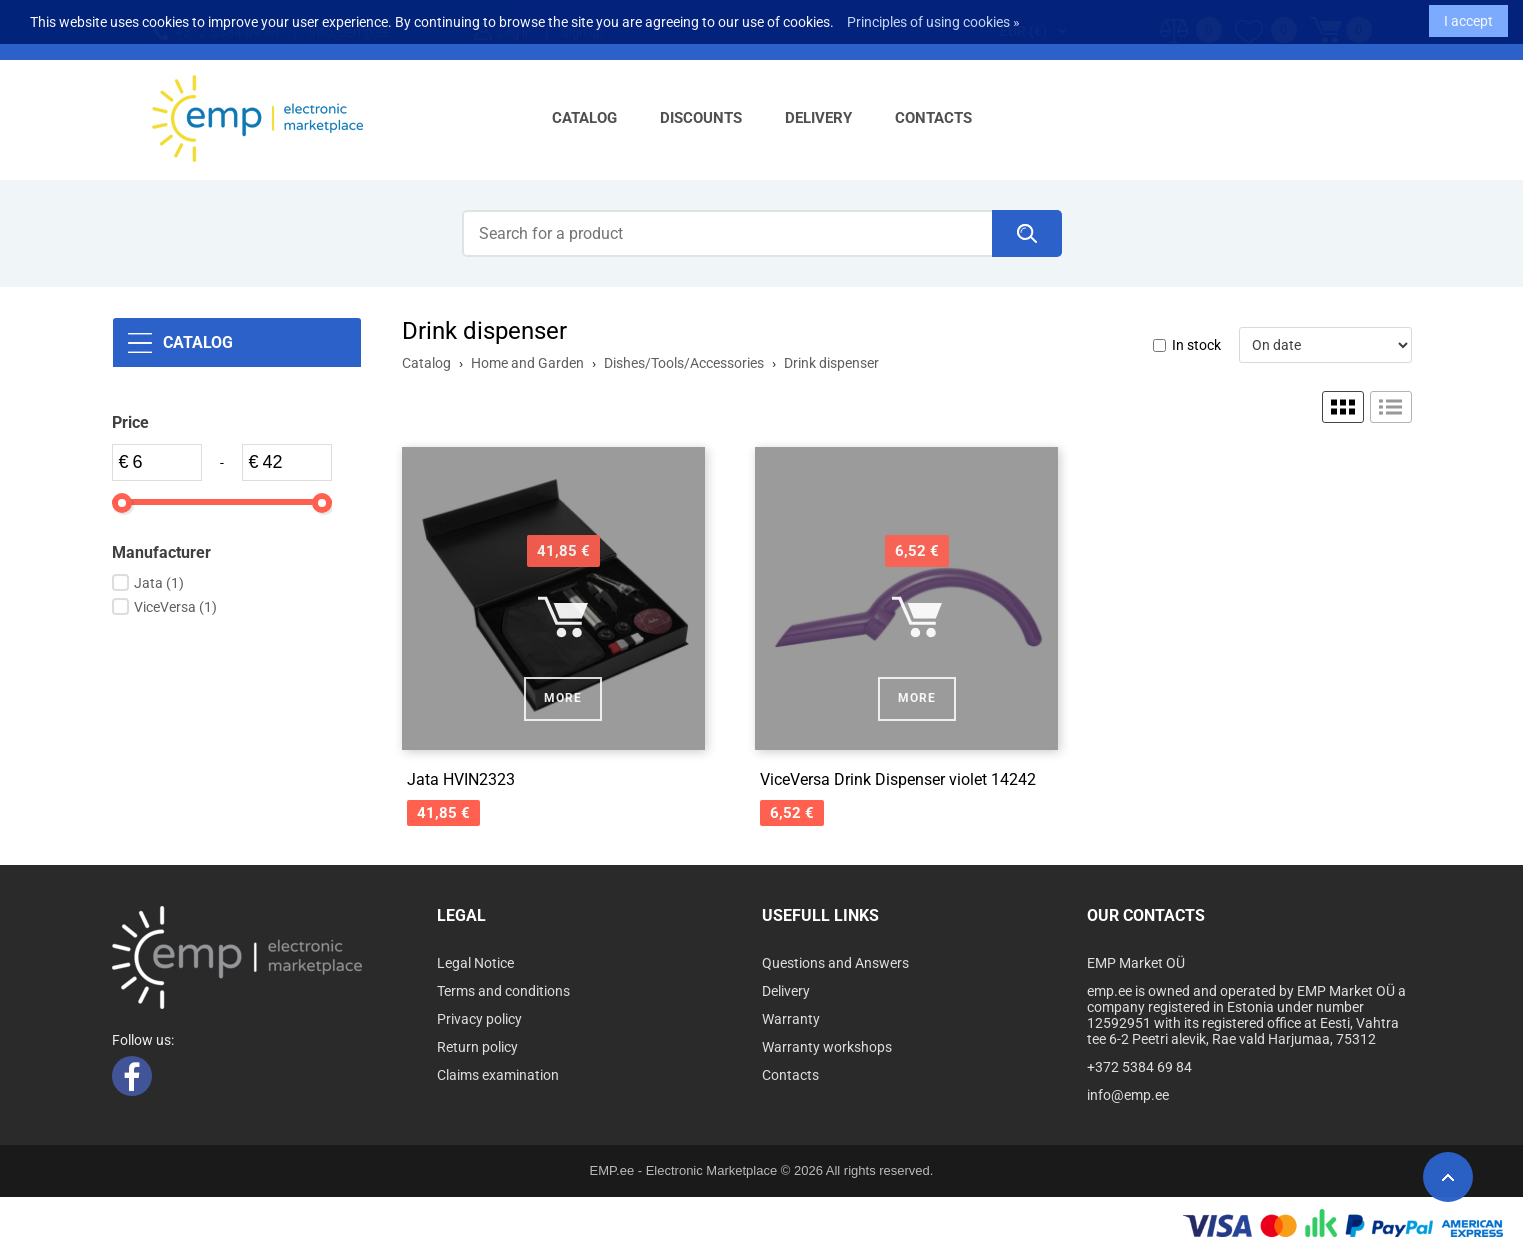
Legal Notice (475, 963)
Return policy (477, 1047)
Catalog (584, 118)
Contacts (933, 118)
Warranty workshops (827, 1047)
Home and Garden (527, 363)
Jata (159, 583)
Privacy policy (479, 1019)
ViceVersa (175, 607)
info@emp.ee (1128, 1095)
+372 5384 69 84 (1139, 1067)
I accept (1468, 16)
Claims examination (498, 1075)
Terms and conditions (503, 991)
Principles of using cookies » (933, 17)
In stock (1196, 345)
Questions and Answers (835, 963)
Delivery (818, 118)
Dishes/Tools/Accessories (684, 363)
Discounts (701, 118)
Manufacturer (161, 552)
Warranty (791, 1019)
